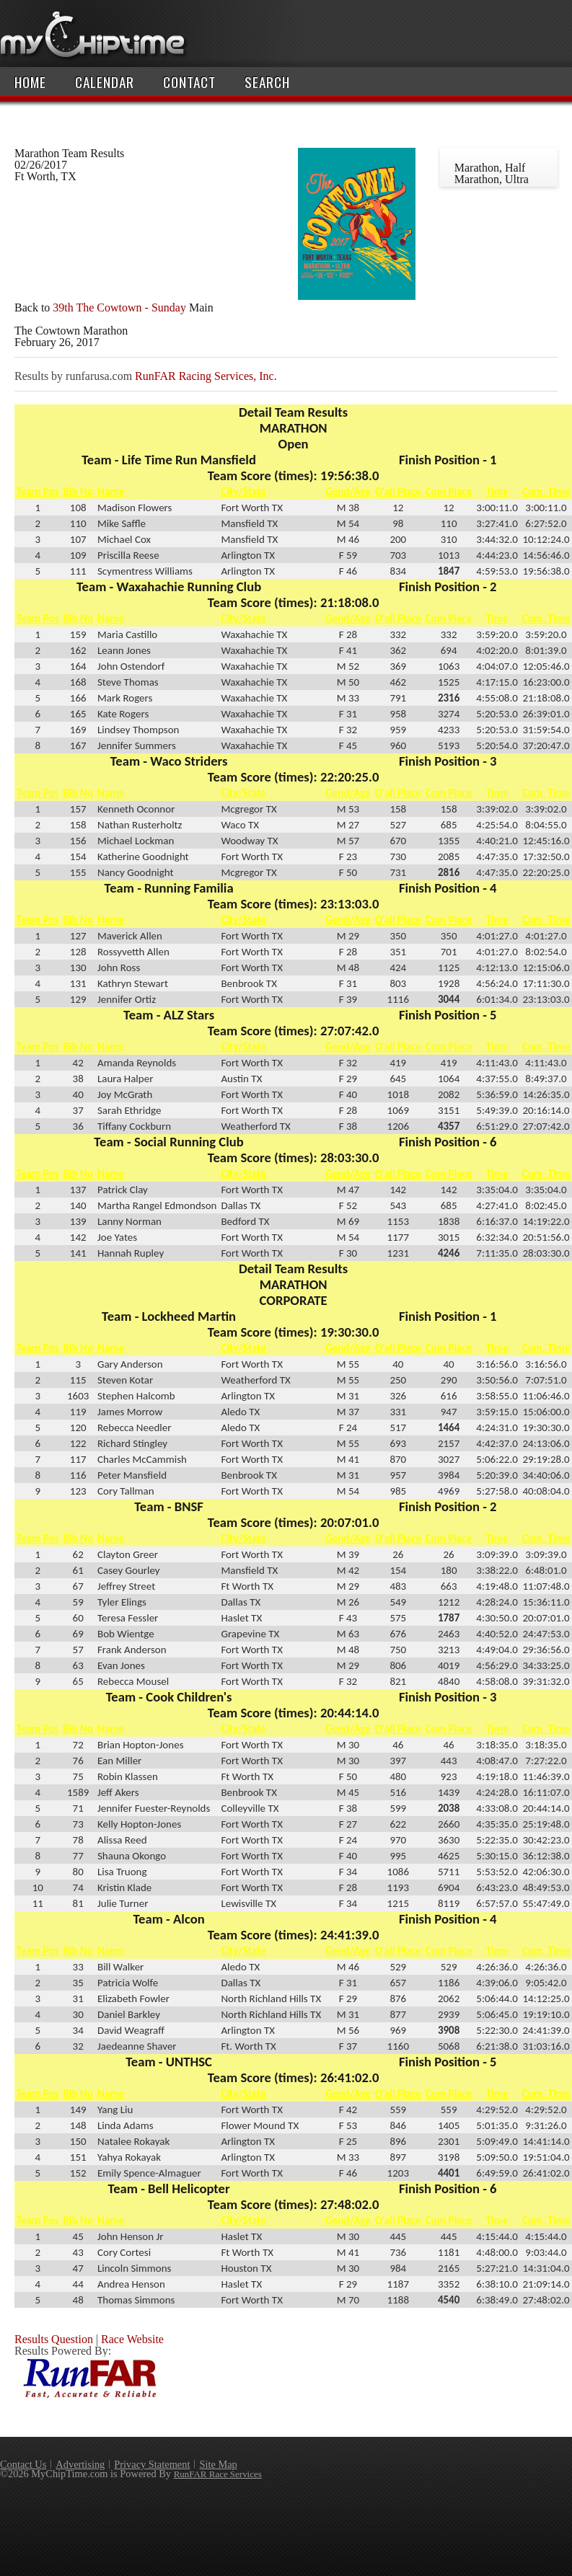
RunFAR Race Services (218, 2474)
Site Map (218, 2464)
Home (30, 81)
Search (267, 81)
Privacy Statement (152, 2464)
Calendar (104, 81)
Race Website (132, 2339)
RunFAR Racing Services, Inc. (206, 376)
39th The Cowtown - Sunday (119, 307)
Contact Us (23, 2464)
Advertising (80, 2464)
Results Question (53, 2339)
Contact (189, 81)
